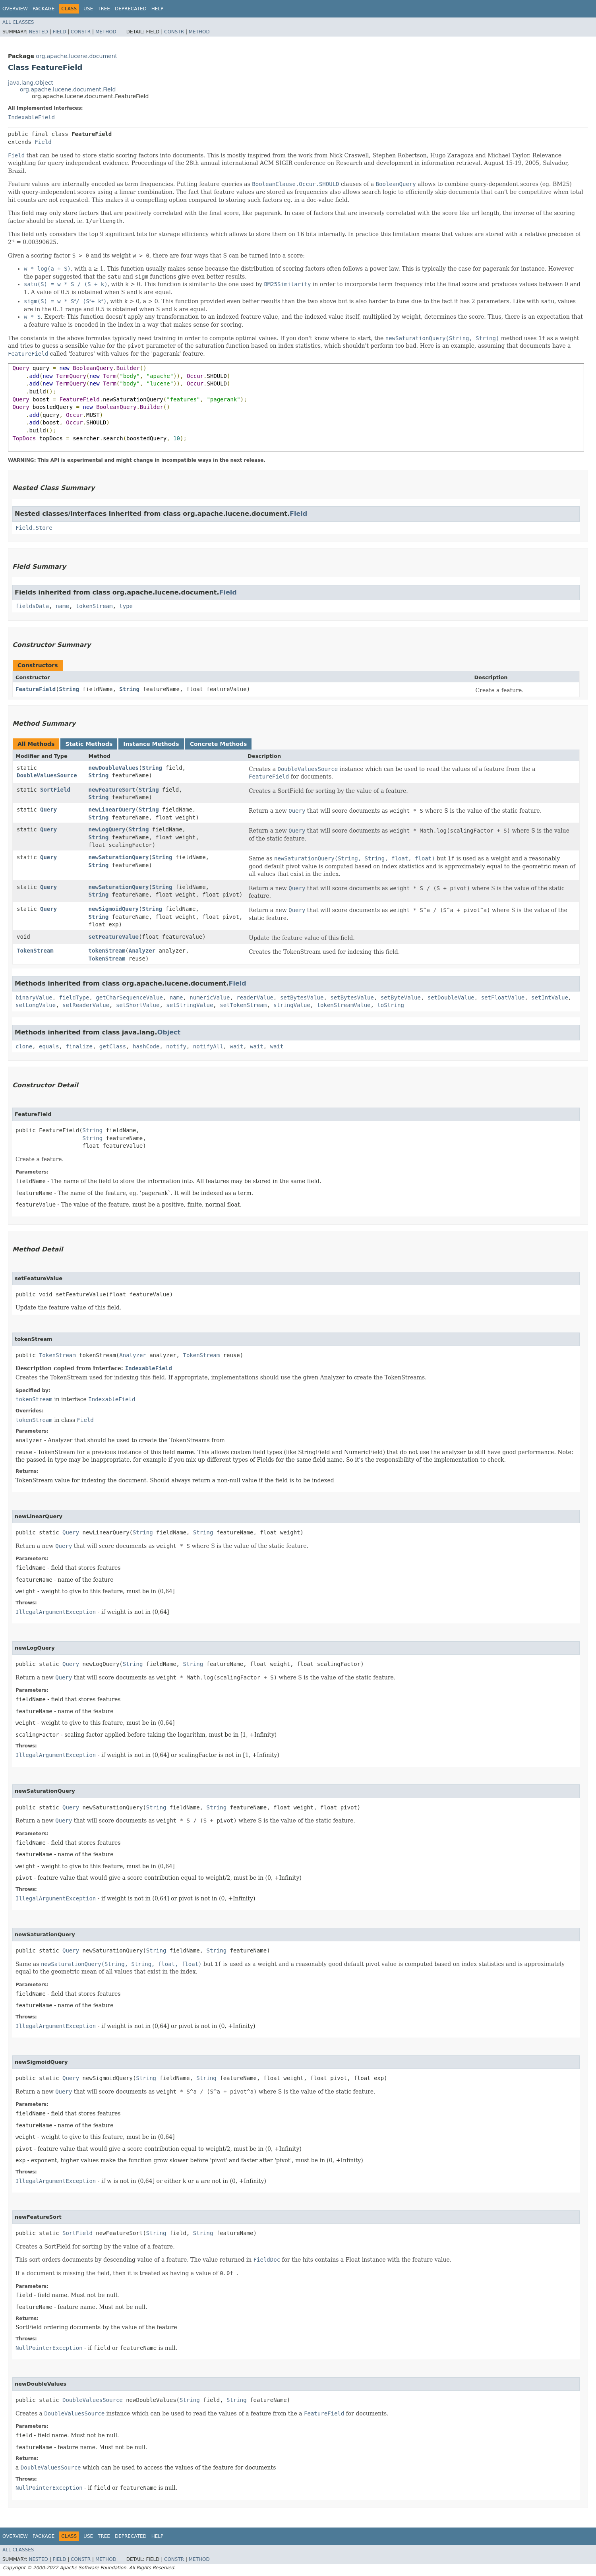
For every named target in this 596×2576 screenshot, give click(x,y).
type (126, 606)
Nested (38, 32)
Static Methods (88, 744)
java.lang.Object (30, 82)
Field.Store (33, 528)
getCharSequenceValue (129, 997)
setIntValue (549, 997)
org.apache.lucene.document (76, 56)
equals (49, 1046)
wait (237, 1046)
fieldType (74, 997)
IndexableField (31, 117)
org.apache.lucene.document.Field (68, 89)
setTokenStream (243, 1005)
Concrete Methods (218, 744)
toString (390, 1005)
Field (59, 32)
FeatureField (35, 689)
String (69, 689)
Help (157, 9)
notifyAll (208, 1046)
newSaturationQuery (119, 857)
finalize (79, 1046)
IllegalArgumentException (55, 1612)
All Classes (18, 22)
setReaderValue (85, 1005)
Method (105, 32)
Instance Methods (151, 744)
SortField (55, 789)
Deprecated (131, 9)
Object (169, 1032)
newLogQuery (107, 829)
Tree (104, 9)
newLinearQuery (112, 809)
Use (88, 9)
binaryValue (33, 997)
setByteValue (401, 997)
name (62, 606)
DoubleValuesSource (47, 775)
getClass (112, 1046)
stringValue (291, 1005)
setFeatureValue (114, 937)
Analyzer (142, 950)
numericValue (210, 997)
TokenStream (35, 950)
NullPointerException (49, 2348)
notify (176, 1046)
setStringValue (189, 1005)
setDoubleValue (451, 997)
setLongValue (35, 1005)
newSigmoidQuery (114, 909)
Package (43, 9)
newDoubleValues (114, 768)
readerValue (254, 997)
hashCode (146, 1046)
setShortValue (138, 1005)
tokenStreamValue (344, 1005)
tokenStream (94, 606)
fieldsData (32, 606)
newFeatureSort (112, 789)
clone (23, 1046)
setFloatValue (503, 997)
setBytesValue (302, 997)
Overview (15, 9)
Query (48, 809)
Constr (81, 32)
